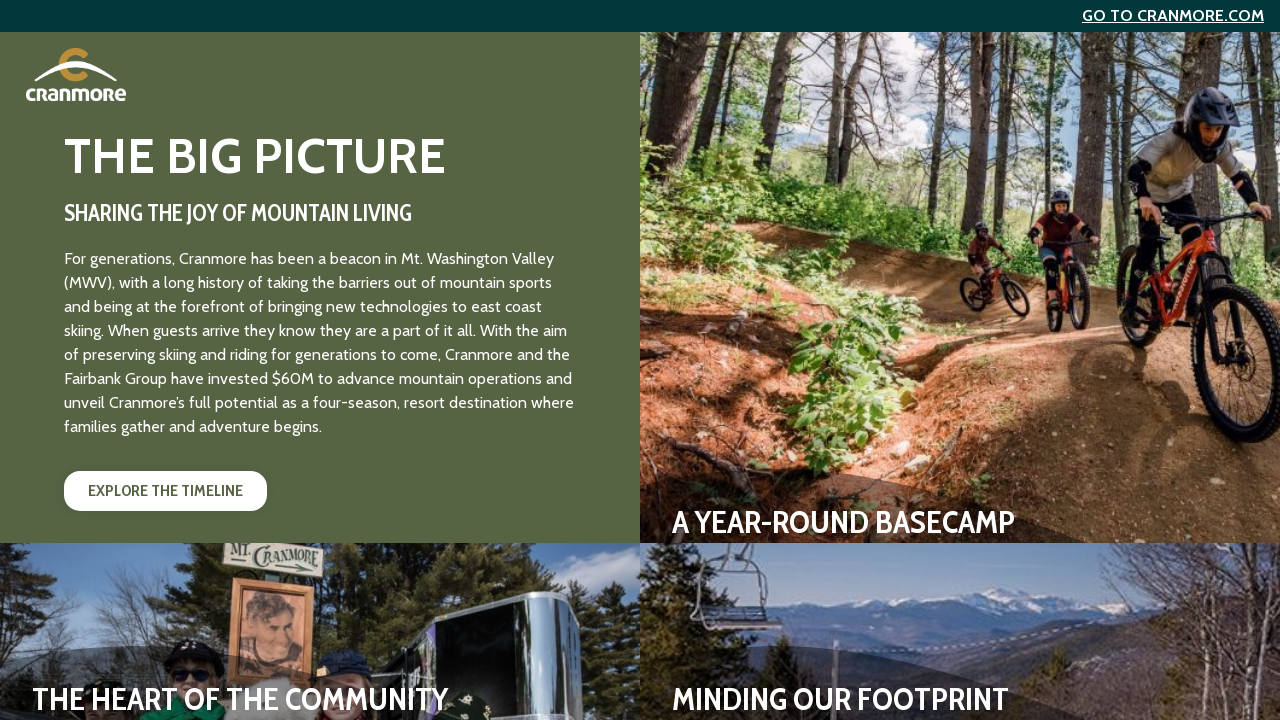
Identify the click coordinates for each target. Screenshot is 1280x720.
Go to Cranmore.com (1173, 15)
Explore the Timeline (165, 490)
